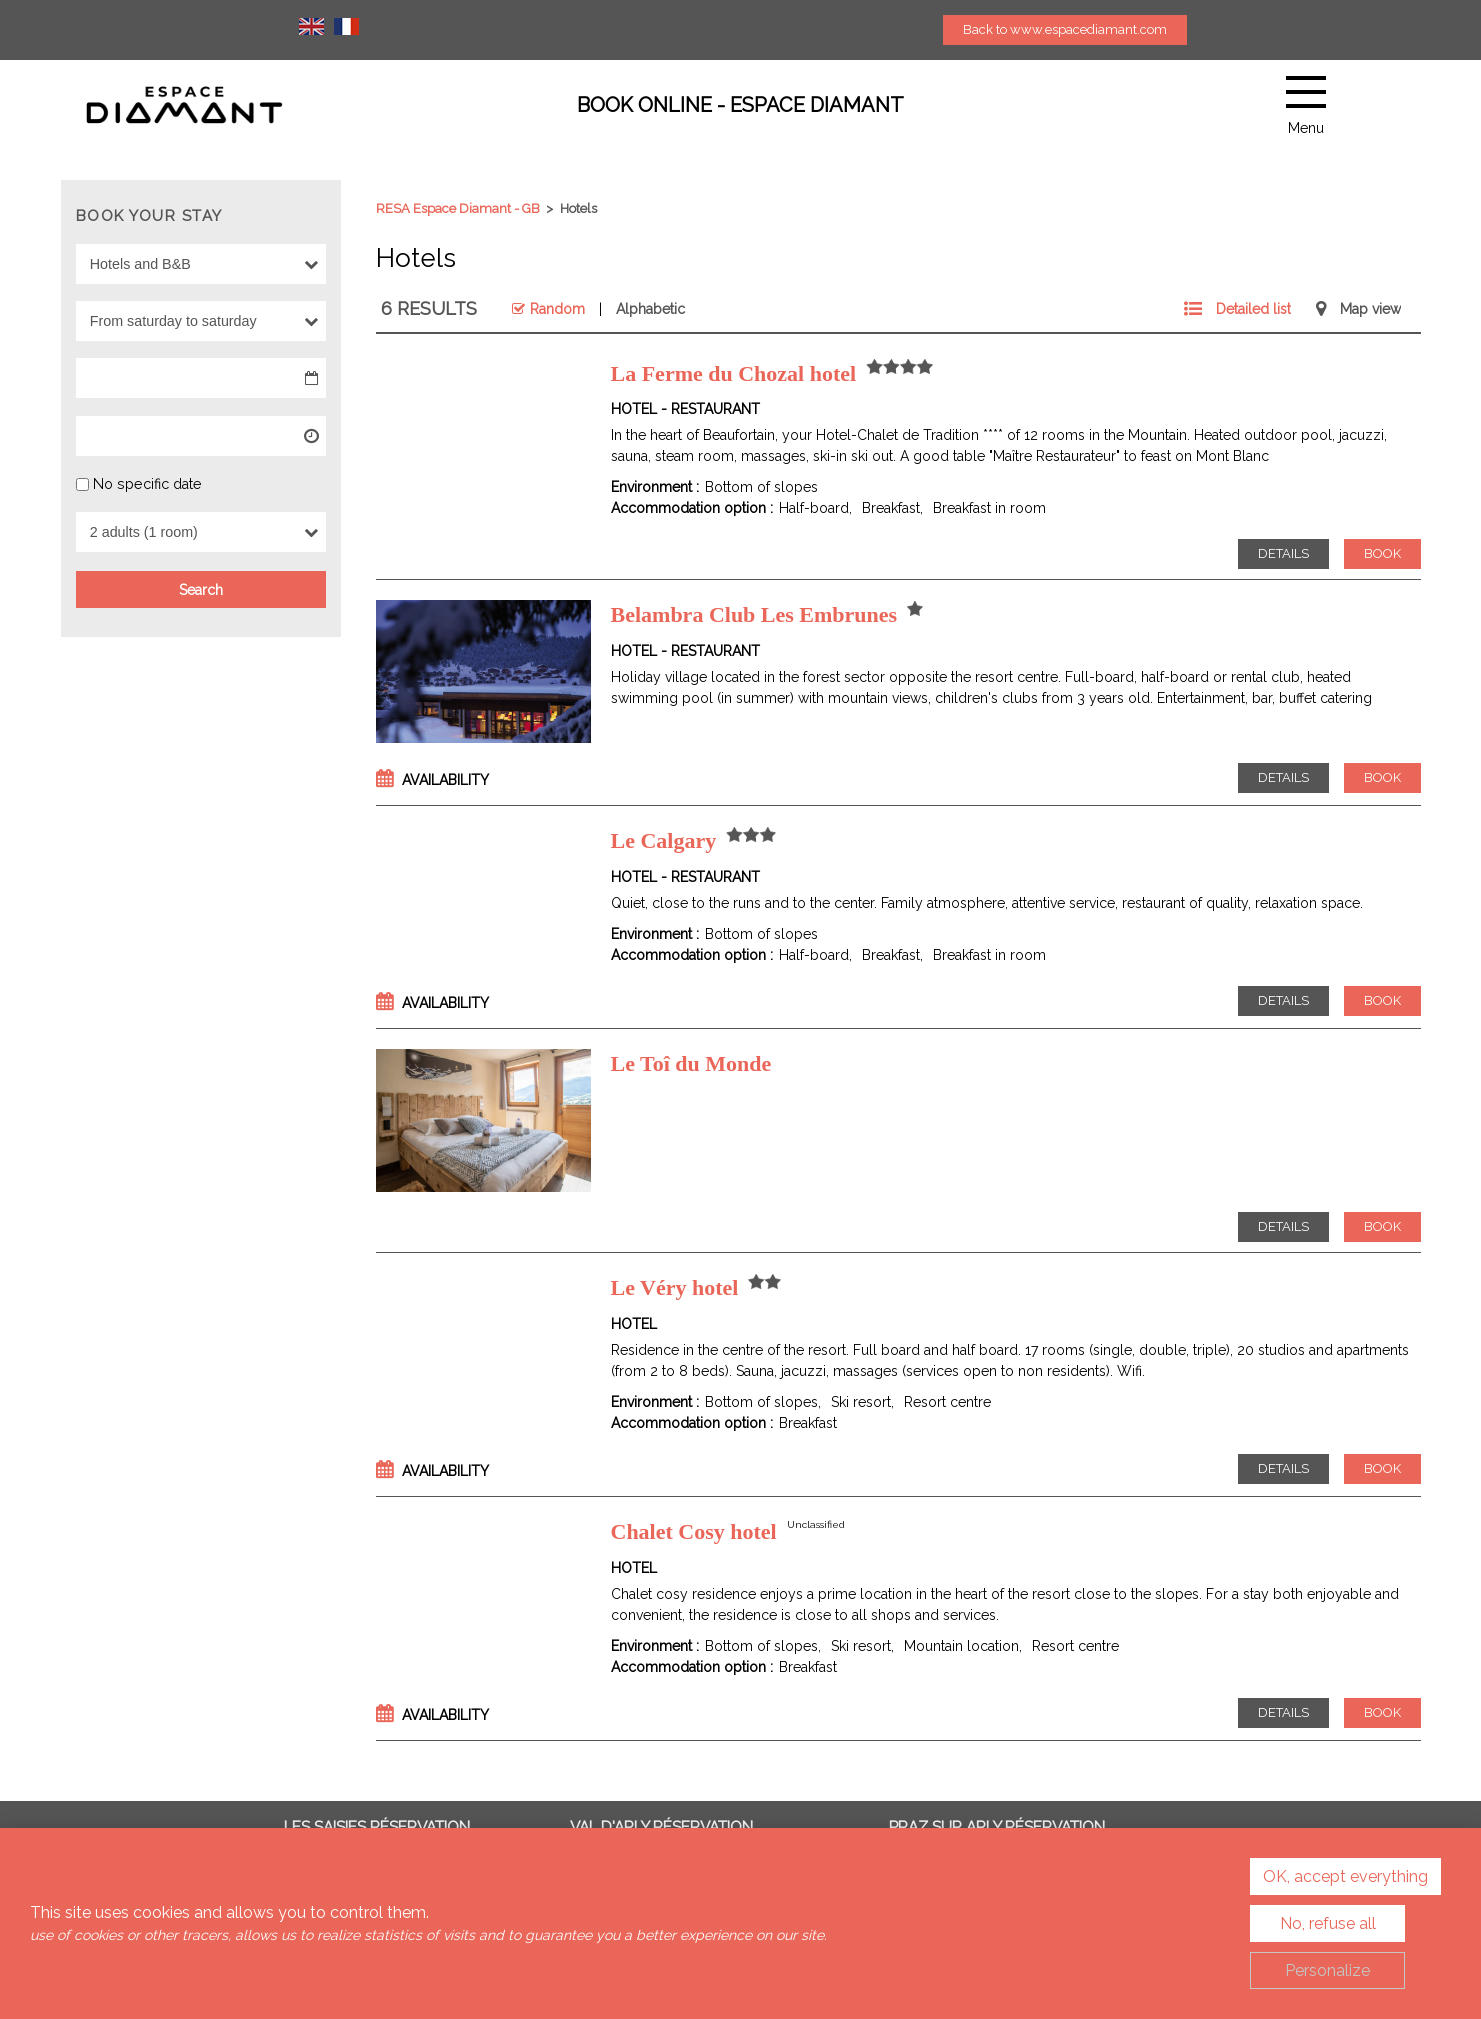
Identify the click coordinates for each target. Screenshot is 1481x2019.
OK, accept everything (1345, 1876)
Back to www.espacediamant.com (1065, 29)
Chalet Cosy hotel (694, 1531)
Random (557, 309)
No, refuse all (1328, 1923)
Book (1382, 553)
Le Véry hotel (675, 1287)
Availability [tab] (445, 780)
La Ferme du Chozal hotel (734, 373)
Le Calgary (664, 840)
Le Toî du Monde (691, 1063)
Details (1283, 553)
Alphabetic (650, 309)
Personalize (1327, 1970)
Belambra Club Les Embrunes (754, 614)
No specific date (147, 483)
